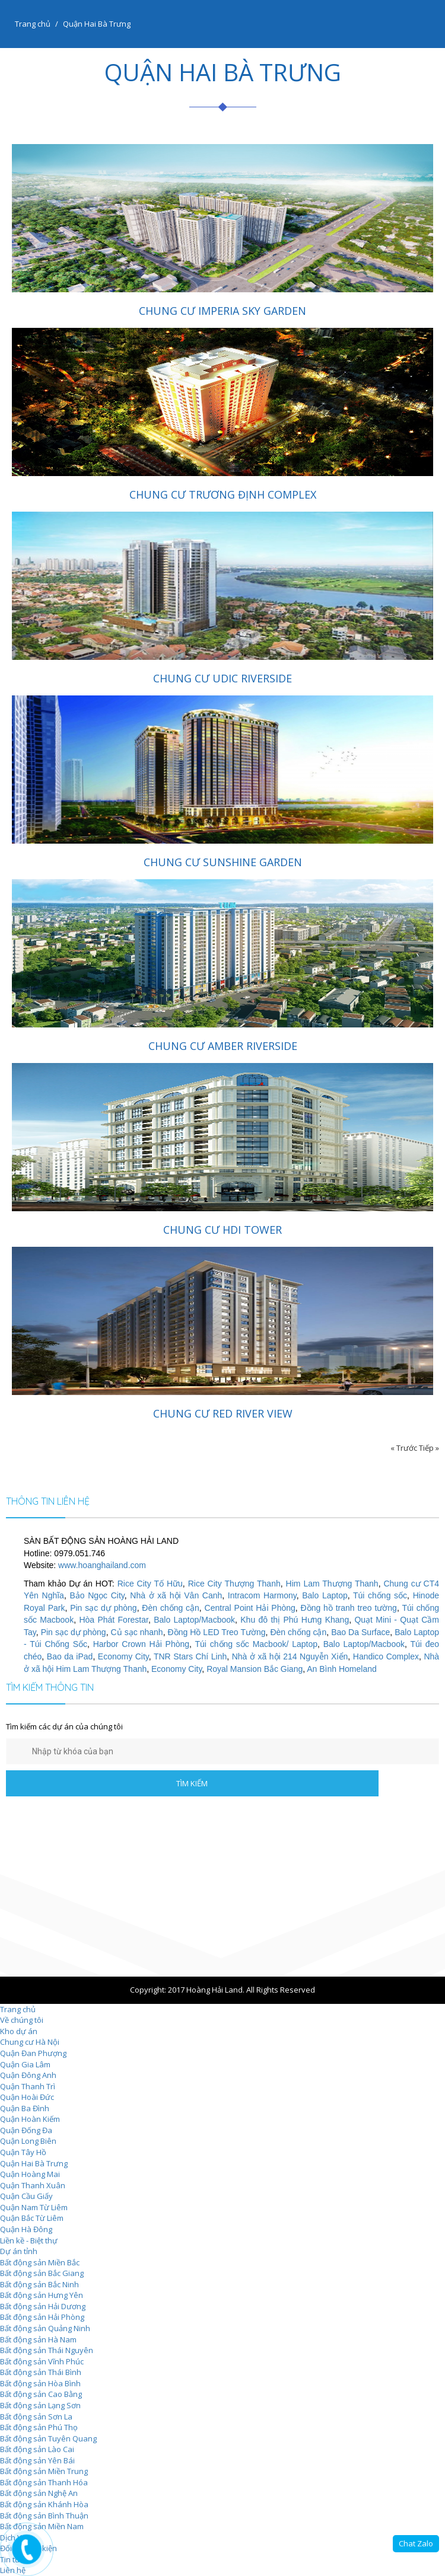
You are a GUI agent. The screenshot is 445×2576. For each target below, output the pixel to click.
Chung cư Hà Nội (29, 2041)
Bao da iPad (70, 1656)
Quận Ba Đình (24, 2108)
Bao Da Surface (360, 1632)
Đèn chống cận (170, 1608)
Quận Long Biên (28, 2141)
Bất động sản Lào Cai (37, 2449)
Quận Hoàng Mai (30, 2174)
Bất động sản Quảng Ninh (45, 2328)
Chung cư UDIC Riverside (222, 678)
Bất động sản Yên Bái (37, 2460)
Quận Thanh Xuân (32, 2185)
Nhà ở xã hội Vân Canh (176, 1595)
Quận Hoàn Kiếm (30, 2119)
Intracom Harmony (262, 1595)
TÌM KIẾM (192, 1783)
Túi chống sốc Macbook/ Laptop (256, 1644)
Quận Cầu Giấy (26, 2196)
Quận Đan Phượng (33, 2053)
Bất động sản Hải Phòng (42, 2317)
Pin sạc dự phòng (103, 1608)
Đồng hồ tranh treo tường (349, 1608)
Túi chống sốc (380, 1595)
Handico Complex (386, 1656)
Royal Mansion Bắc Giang (254, 1669)
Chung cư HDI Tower (222, 1229)
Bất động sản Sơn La (36, 2416)
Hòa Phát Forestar (113, 1619)
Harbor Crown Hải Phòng (141, 1644)
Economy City (123, 1656)
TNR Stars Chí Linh (190, 1656)
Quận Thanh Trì (27, 2086)
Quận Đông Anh (28, 2075)
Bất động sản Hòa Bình (40, 2383)
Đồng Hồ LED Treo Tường (217, 1632)
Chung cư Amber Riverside (222, 1046)
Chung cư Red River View (223, 1413)
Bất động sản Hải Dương (42, 2306)
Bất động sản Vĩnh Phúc (42, 2361)
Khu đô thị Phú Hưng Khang (294, 1619)
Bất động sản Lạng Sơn (40, 2405)
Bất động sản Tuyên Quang (48, 2438)
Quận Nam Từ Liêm (34, 2207)
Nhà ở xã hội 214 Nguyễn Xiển (290, 1656)
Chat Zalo (416, 2543)
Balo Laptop (324, 1595)
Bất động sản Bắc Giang (42, 2273)
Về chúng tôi (21, 2020)
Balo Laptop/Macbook (194, 1619)
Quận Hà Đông (26, 2229)
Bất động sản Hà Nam (38, 2339)
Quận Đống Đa (26, 2130)
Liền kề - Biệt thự (29, 2240)
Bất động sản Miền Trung (44, 2471)
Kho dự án (18, 2031)
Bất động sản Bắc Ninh (39, 2284)
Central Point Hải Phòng (250, 1608)
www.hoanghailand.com (102, 1565)
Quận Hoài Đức (27, 2097)
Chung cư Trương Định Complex (222, 494)
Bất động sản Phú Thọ (39, 2427)
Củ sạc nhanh (137, 1632)
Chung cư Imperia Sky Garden (222, 311)
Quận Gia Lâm (25, 2064)
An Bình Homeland (342, 1669)
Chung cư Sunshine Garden (223, 862)
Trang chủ (32, 23)
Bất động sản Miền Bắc (40, 2262)
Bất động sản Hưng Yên (41, 2295)
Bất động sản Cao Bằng (41, 2394)
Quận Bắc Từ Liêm (31, 2218)
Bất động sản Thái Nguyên (46, 2350)
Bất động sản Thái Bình (40, 2372)
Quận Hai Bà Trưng (34, 2163)
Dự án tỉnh (18, 2251)
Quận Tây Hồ (23, 2152)
